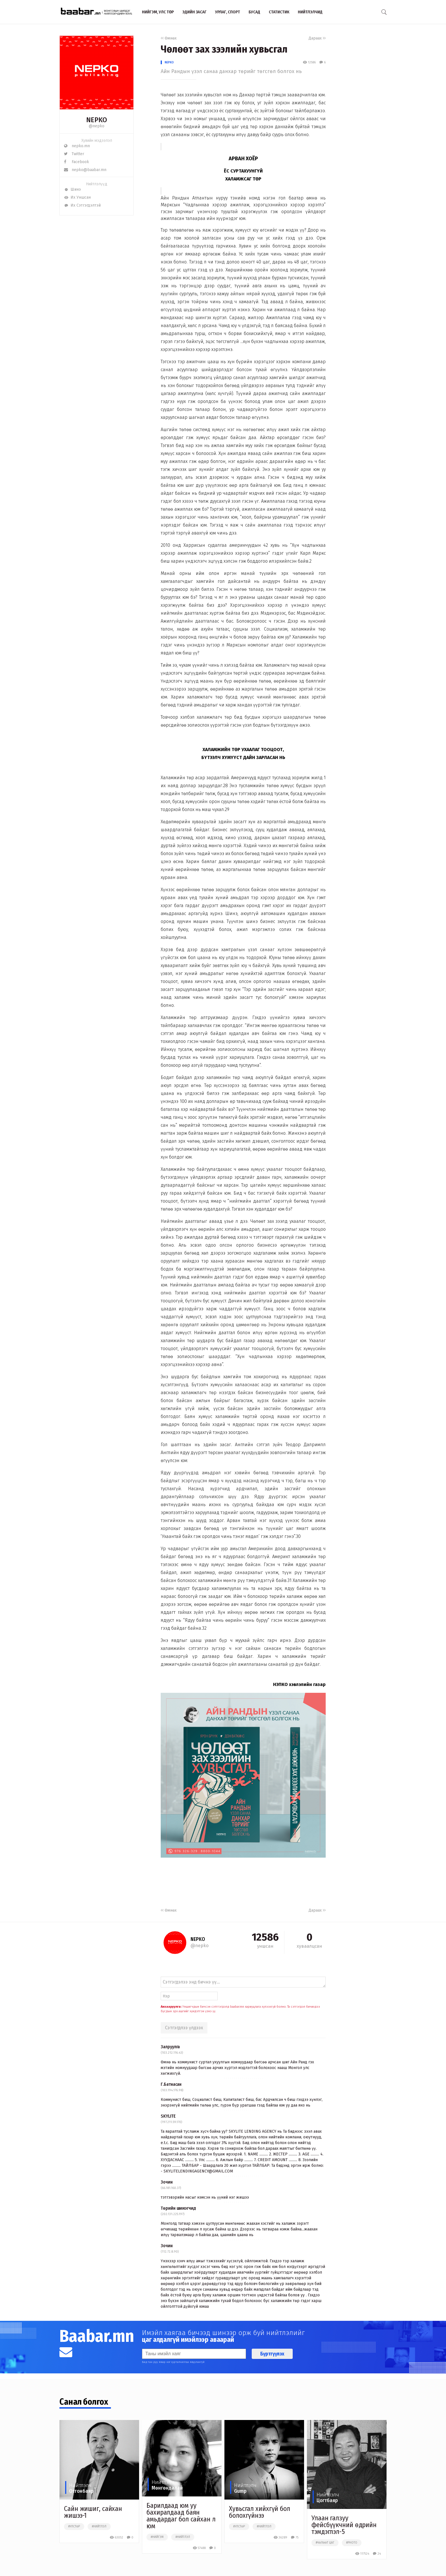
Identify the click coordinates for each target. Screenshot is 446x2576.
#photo (351, 2542)
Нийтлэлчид (310, 11)
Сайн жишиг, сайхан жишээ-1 (93, 2512)
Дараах (317, 38)
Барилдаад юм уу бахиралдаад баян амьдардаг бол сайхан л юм (181, 2516)
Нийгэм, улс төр (158, 11)
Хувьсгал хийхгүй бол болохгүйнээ (259, 2512)
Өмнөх (169, 38)
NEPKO (169, 62)
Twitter (74, 153)
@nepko (96, 126)
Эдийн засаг (194, 11)
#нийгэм (157, 2537)
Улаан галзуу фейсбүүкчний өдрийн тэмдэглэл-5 (344, 2525)
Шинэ (72, 189)
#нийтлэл (99, 2526)
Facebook (76, 161)
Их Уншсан (77, 197)
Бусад (254, 11)
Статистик (279, 11)
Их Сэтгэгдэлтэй (82, 205)
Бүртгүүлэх (272, 2354)
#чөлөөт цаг (325, 2542)
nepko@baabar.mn (85, 169)
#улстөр (74, 2526)
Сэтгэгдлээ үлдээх (184, 2027)
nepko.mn (77, 146)
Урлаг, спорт (227, 11)
